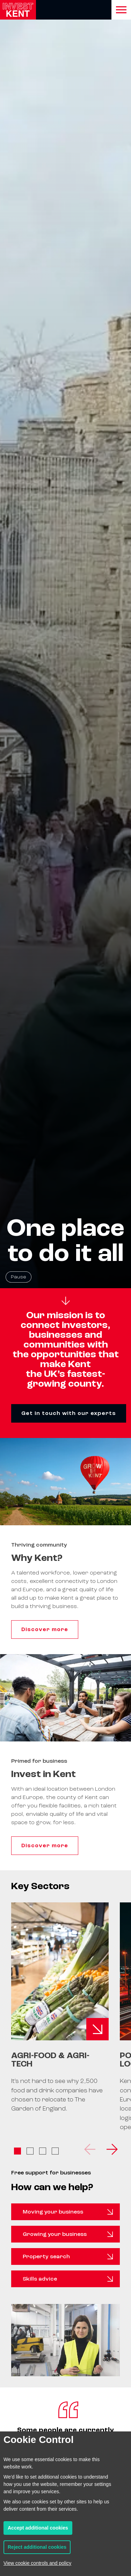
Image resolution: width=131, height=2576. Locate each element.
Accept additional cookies (38, 2528)
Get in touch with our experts (68, 1413)
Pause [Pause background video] (18, 1276)
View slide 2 (30, 2151)
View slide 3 (42, 2151)
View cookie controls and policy (37, 2563)
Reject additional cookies (37, 2547)
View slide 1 (17, 2151)
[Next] (111, 2149)
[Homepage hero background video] (65, 644)
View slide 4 (55, 2151)
